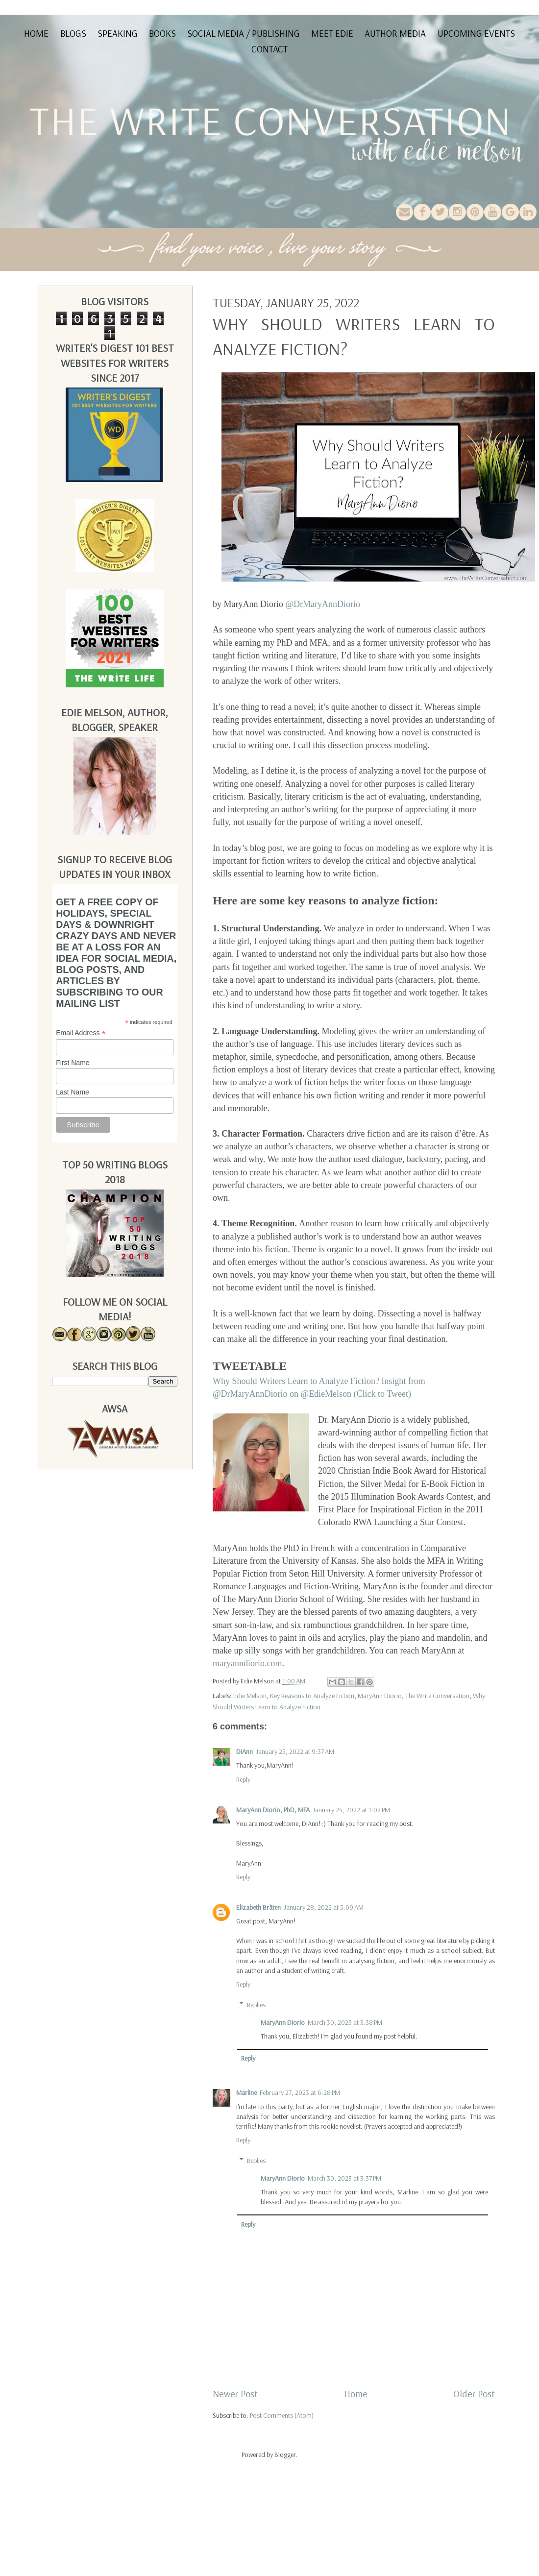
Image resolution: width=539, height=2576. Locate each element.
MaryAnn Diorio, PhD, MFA (273, 1809)
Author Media (395, 33)
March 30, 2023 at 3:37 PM (344, 2178)
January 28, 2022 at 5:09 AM (324, 1907)
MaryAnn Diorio (380, 1695)
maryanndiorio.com (247, 1663)
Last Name (72, 1092)
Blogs (73, 33)
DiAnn (244, 1751)
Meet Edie (332, 33)
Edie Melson (250, 1695)
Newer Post (235, 2393)
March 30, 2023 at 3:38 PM (345, 2022)
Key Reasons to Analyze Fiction (312, 1695)
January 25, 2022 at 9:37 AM (295, 1751)
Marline (246, 2092)
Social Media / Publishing (243, 33)
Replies (256, 2004)
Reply (243, 1779)
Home (36, 33)
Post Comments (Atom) (282, 2415)
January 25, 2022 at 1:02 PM (351, 1809)
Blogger (285, 2454)
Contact (269, 49)
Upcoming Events (476, 33)
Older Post (474, 2393)
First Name (72, 1063)
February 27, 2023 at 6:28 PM (300, 2092)
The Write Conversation (437, 1695)
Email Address (81, 1033)
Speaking (118, 33)
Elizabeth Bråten (258, 1907)
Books (162, 33)
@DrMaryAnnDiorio (322, 604)
